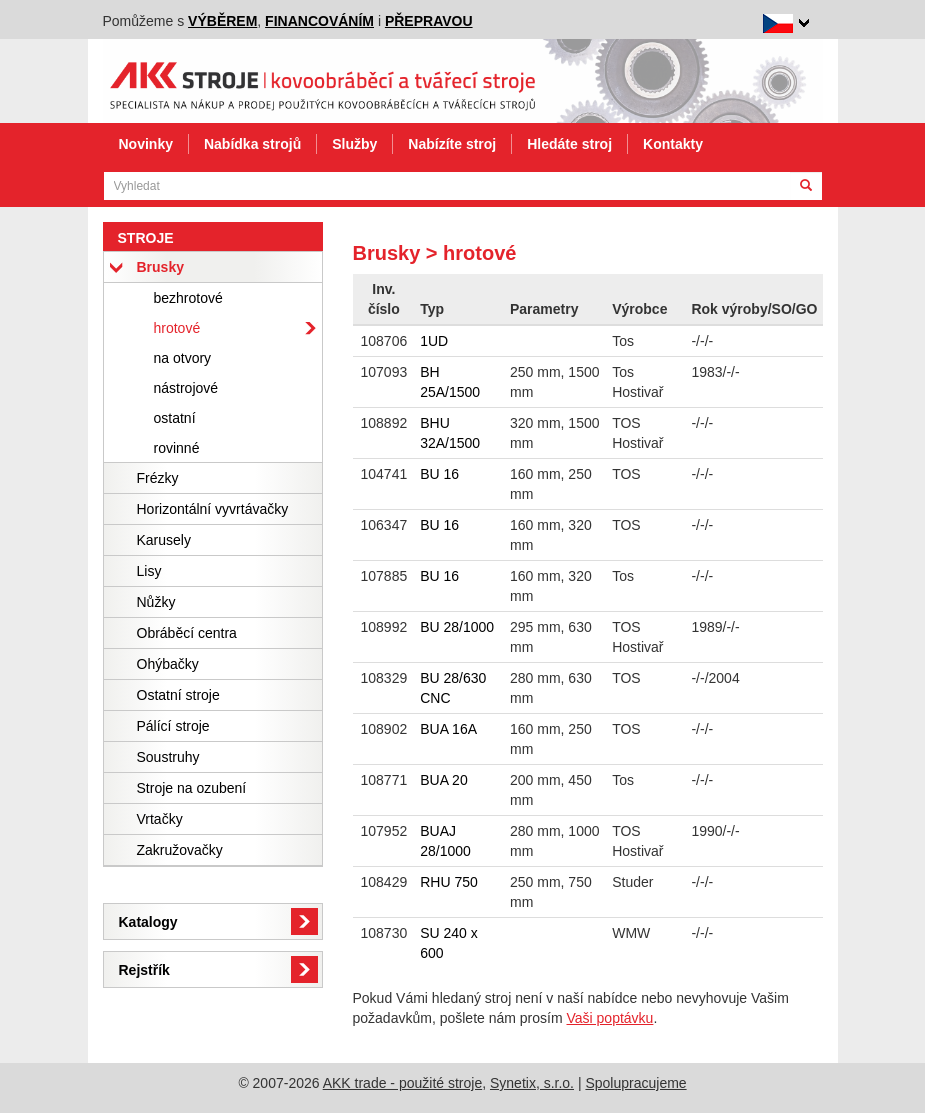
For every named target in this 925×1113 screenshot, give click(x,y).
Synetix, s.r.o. (532, 1083)
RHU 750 (449, 882)
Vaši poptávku (610, 1018)
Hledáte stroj (569, 144)
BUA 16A (448, 729)
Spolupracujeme (635, 1083)
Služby (354, 144)
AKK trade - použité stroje (403, 1083)
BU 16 (439, 474)
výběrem (222, 21)
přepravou (429, 21)
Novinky (146, 144)
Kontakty (673, 144)
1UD (434, 341)
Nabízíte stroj (452, 144)
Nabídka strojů (252, 144)
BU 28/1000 (457, 627)
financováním (319, 21)
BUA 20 (443, 780)
